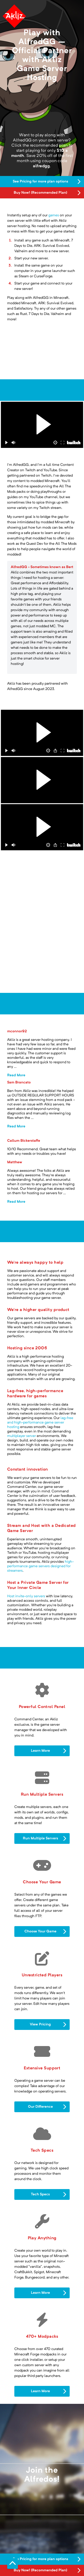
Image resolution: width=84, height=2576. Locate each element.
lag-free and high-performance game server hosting (40, 1422)
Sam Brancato (19, 1082)
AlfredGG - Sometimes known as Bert (42, 567)
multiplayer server (21, 1436)
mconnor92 (17, 1031)
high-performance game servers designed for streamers (40, 1566)
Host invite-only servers (26, 1596)
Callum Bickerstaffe (23, 1141)
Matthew (14, 1162)
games (53, 215)
